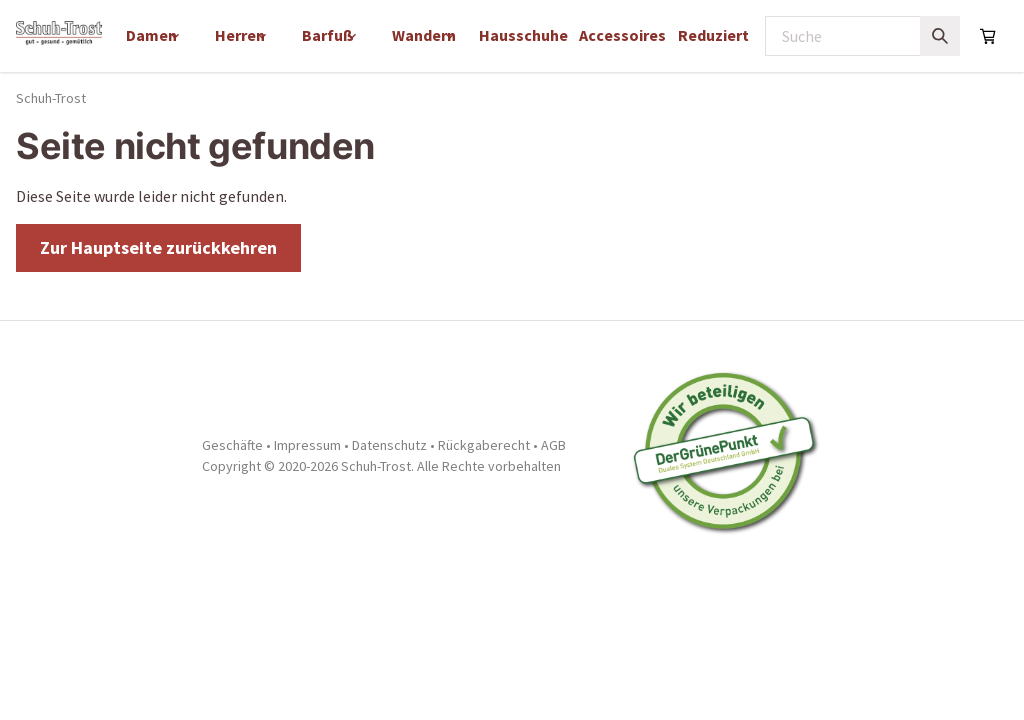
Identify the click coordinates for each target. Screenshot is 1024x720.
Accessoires (622, 35)
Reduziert (713, 35)
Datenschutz (389, 445)
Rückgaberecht (484, 445)
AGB (553, 445)
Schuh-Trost (51, 98)
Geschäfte (232, 445)
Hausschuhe (523, 35)
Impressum (307, 445)
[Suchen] (940, 36)
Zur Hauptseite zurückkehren (158, 247)
